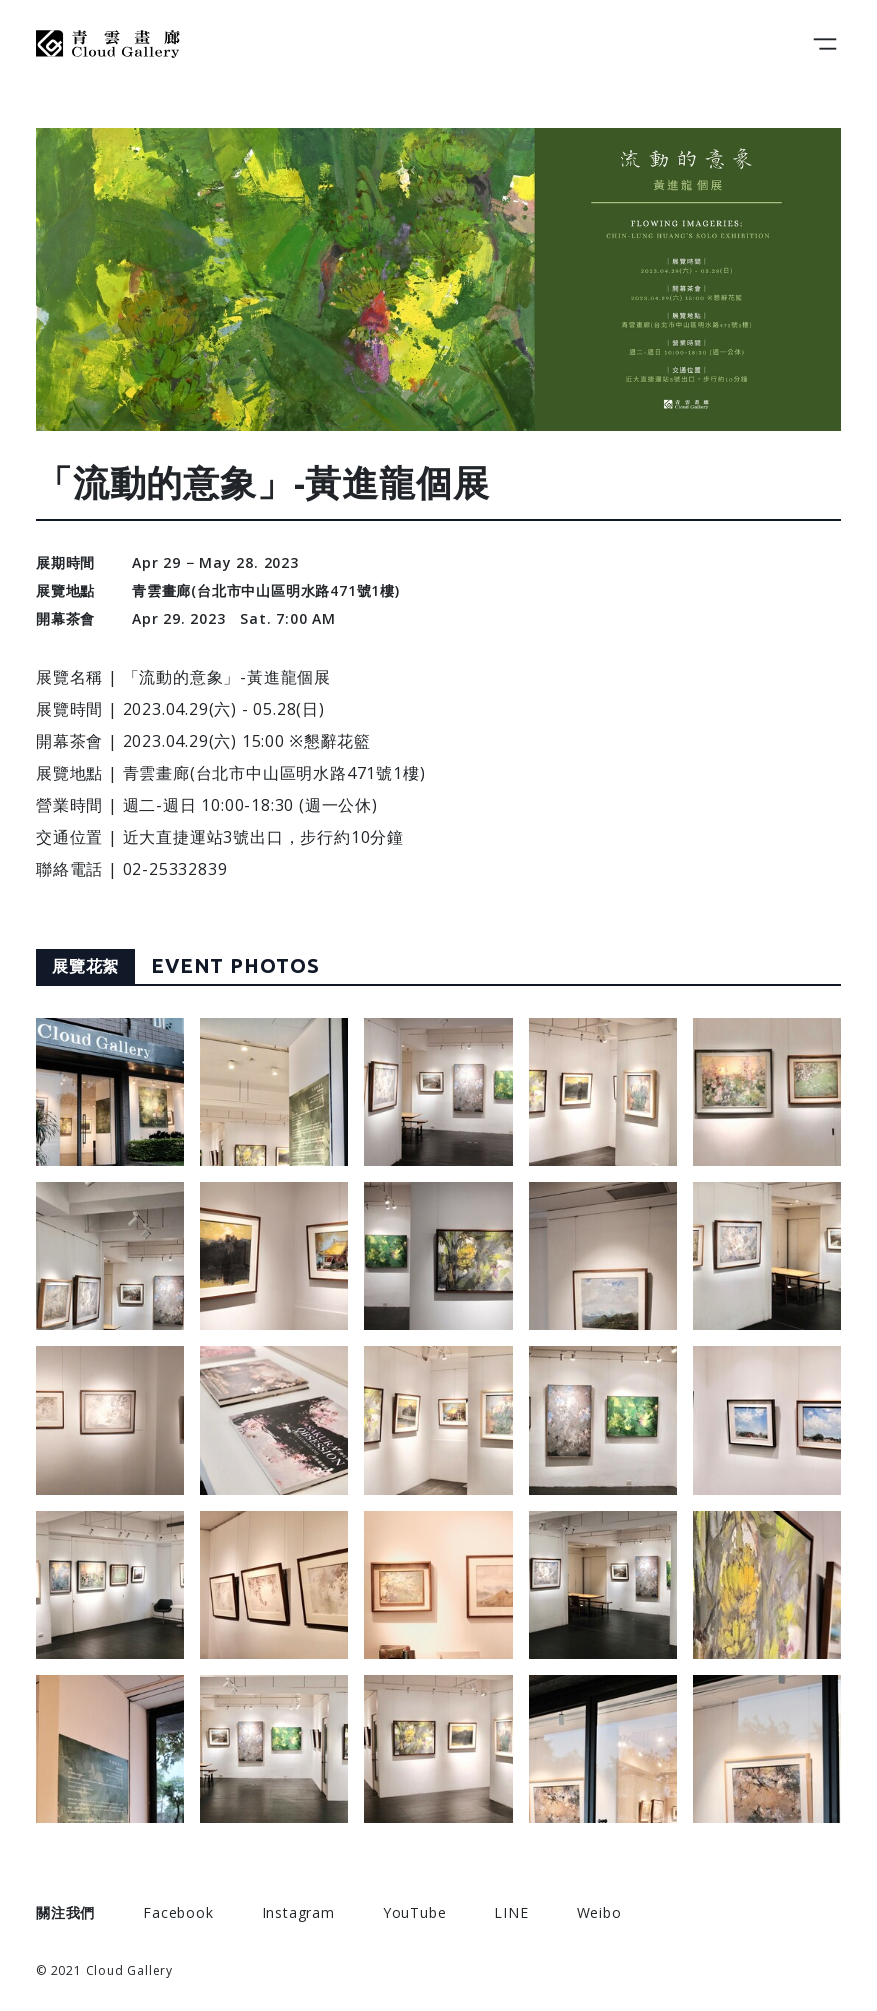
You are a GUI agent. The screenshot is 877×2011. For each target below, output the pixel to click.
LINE (511, 1912)
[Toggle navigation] (825, 44)
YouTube (415, 1912)
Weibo (599, 1912)
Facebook (178, 1912)
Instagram (298, 1912)
